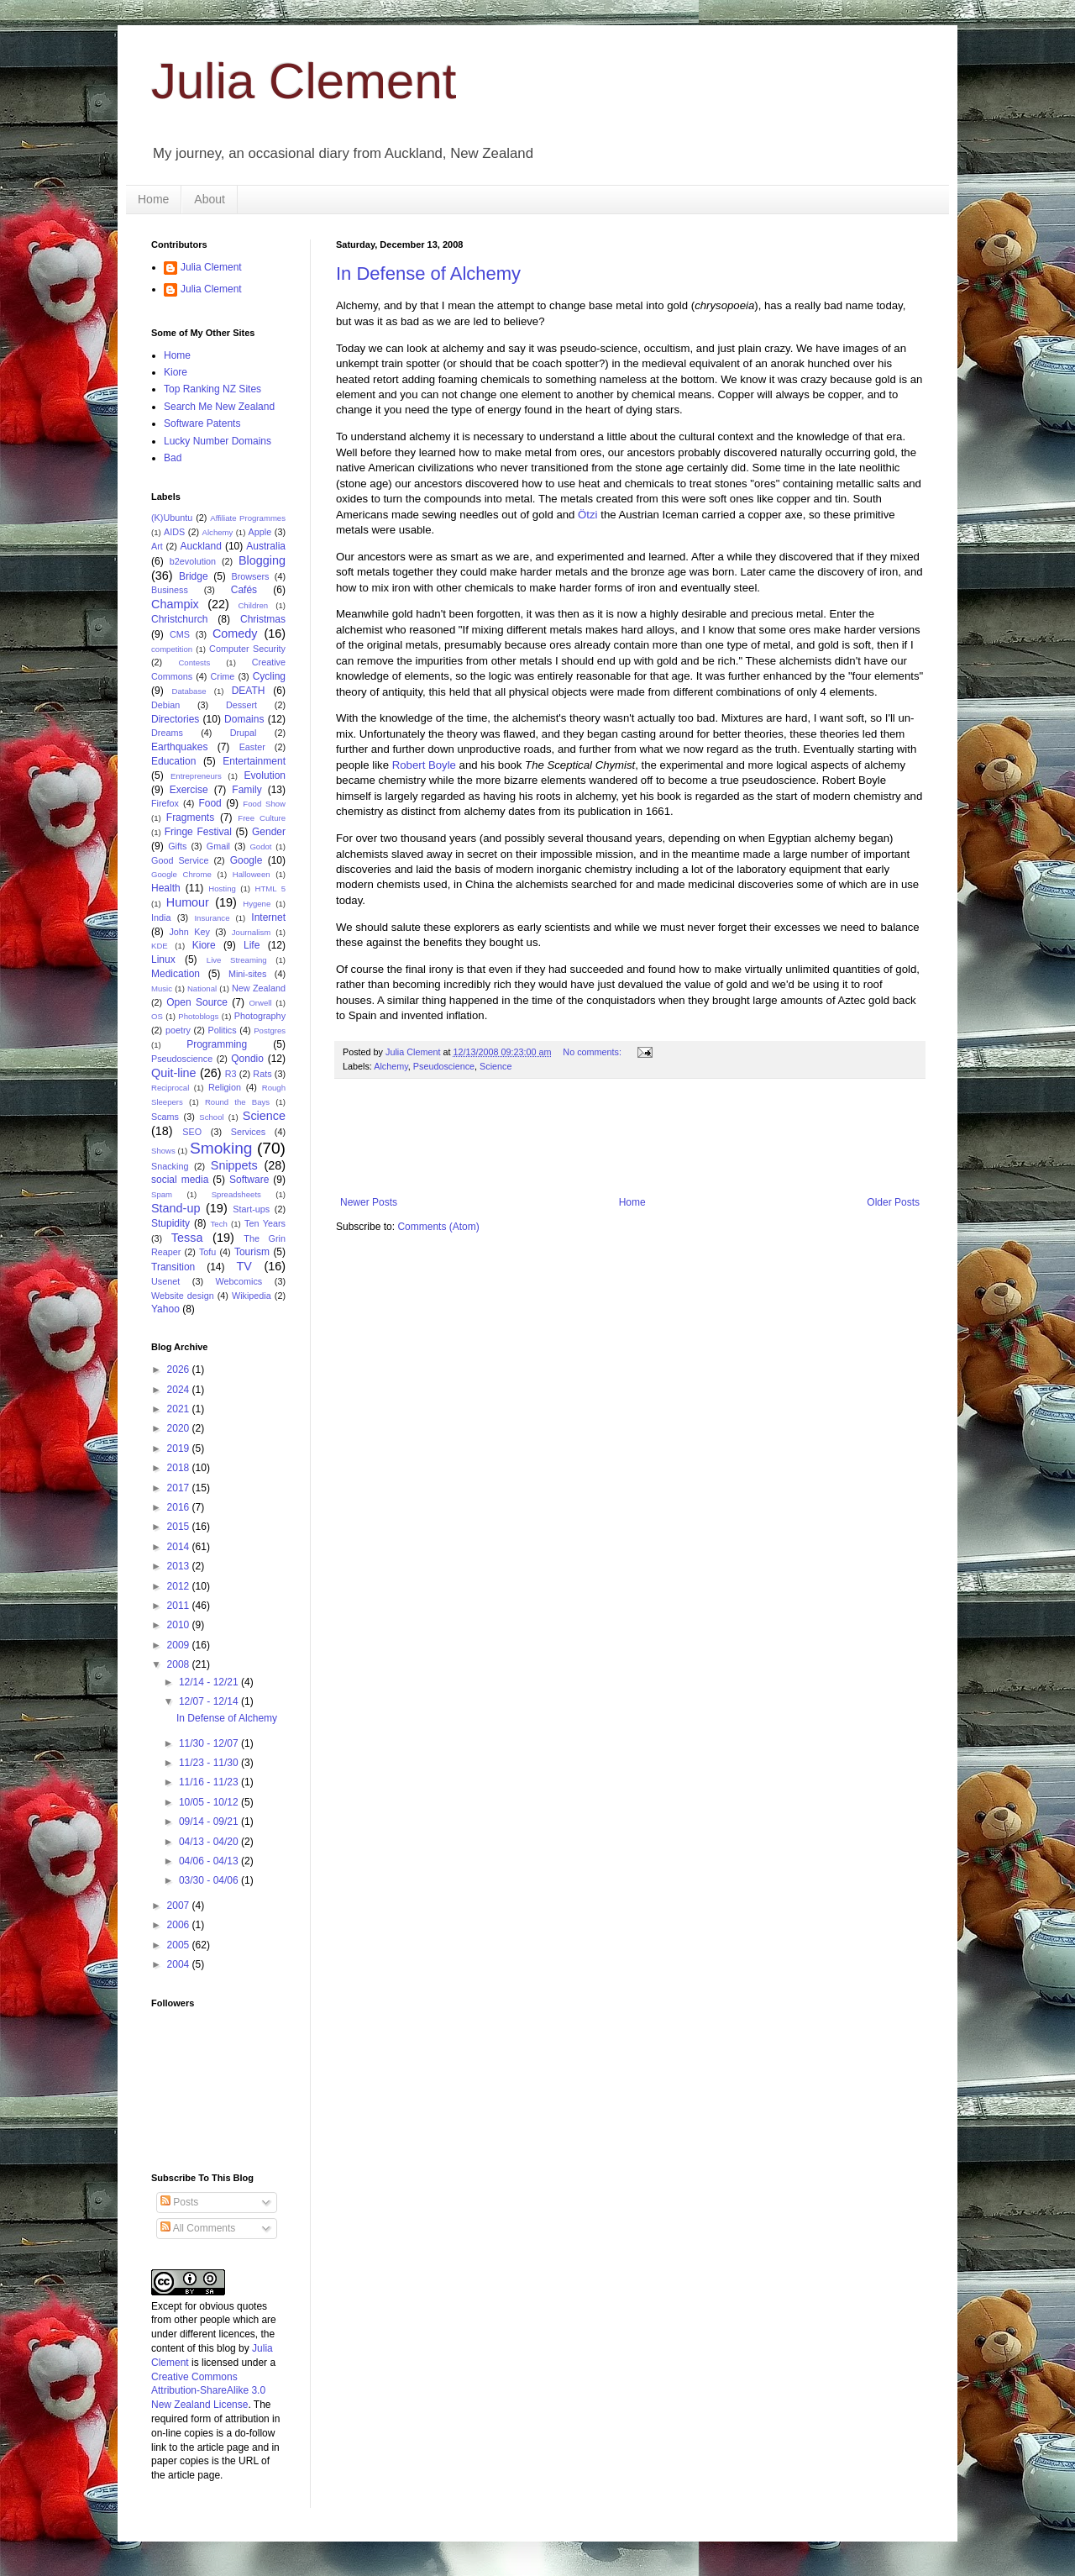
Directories (175, 719)
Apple (260, 532)
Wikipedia (251, 1296)
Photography (260, 1016)
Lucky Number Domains (217, 441)
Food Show (264, 803)
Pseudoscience (444, 1066)
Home (153, 199)
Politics (221, 1030)
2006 (179, 1925)
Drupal (243, 733)
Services (248, 1132)
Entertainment (254, 761)
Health (166, 888)
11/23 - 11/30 (210, 1763)
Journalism (251, 932)
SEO (192, 1132)
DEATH (248, 691)
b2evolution (193, 561)
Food (209, 803)
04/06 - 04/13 (210, 1861)
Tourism (252, 1252)
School (211, 1117)
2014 (179, 1547)
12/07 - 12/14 (210, 1701)
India (160, 917)
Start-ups (251, 1209)
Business (169, 590)
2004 (179, 1964)
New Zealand (259, 988)
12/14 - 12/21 (210, 1682)
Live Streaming (237, 960)
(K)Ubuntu (171, 518)
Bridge (193, 576)
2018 (179, 1468)
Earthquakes (179, 747)
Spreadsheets (236, 1194)
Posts (179, 2202)
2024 (179, 1390)
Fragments (190, 817)
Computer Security (247, 649)
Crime (223, 676)
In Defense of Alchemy (428, 273)
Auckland (200, 546)
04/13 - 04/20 (210, 1842)
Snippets (234, 1165)
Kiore (175, 372)
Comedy (235, 633)
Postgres (270, 1030)
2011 (179, 1605)
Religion (224, 1087)
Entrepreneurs (196, 776)
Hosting (222, 888)
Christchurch (179, 619)
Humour (187, 902)
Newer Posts (368, 1202)
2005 (179, 1945)
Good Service (179, 860)
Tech (219, 1223)
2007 (179, 1905)
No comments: (593, 1052)
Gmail (218, 846)
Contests (194, 662)
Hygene (256, 903)
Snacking (169, 1166)
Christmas (263, 619)
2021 (179, 1409)
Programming (216, 1044)
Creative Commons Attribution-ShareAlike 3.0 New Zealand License (208, 2391)
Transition (173, 1267)
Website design (182, 1296)
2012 (179, 1586)
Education (173, 761)
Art (157, 546)
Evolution (265, 775)
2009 (179, 1645)
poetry (178, 1030)
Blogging (262, 560)
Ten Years (265, 1223)
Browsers (251, 576)
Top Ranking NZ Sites (212, 389)
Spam (161, 1194)
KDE (159, 945)
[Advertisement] (641, 1137)
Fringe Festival (198, 832)
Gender (269, 832)
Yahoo (165, 1309)
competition (171, 649)
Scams (165, 1117)
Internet (268, 917)
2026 (179, 1369)
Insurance (211, 918)
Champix (175, 604)
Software (249, 1179)
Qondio (247, 1059)
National (202, 988)
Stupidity (170, 1223)
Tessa (187, 1237)
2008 (179, 1664)
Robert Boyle (424, 765)
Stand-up (175, 1208)
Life (252, 945)
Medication (175, 974)
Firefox (165, 803)
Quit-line (174, 1073)
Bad (172, 458)
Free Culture (262, 818)
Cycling (269, 676)
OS (157, 1016)
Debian (165, 705)
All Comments (197, 2228)
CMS (180, 634)
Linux (163, 959)
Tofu (207, 1252)
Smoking (221, 1148)
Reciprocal (170, 1087)
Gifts (177, 846)
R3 (231, 1074)
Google (246, 860)
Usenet (165, 1281)
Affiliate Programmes (248, 518)
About (209, 199)
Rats (262, 1074)
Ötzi (587, 514)
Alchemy (391, 1066)
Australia (266, 546)
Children (253, 605)
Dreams (167, 733)
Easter (252, 747)
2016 (179, 1507)
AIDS (174, 532)
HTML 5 (270, 888)
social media (179, 1179)
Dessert (241, 705)
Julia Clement (304, 81)
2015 (179, 1526)
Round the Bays (237, 1102)
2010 (179, 1625)
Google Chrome (181, 874)
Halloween (251, 874)
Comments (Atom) (438, 1227)
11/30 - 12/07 (210, 1743)
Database (189, 691)
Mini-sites (247, 974)
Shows (163, 1150)
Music (161, 988)
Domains (244, 719)
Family (246, 790)
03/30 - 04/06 (210, 1880)
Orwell (260, 1002)
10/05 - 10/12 (210, 1802)
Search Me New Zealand (219, 407)
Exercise (189, 790)
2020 (179, 1428)
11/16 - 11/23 (210, 1782)
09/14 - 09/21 (210, 1821)
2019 (179, 1448)
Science (495, 1066)
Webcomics (239, 1281)
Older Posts (893, 1202)
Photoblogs (198, 1016)
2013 (179, 1566)
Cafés (244, 590)
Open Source (197, 1002)
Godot (260, 846)
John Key (189, 932)
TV (243, 1266)
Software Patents (202, 423)
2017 (179, 1488)
